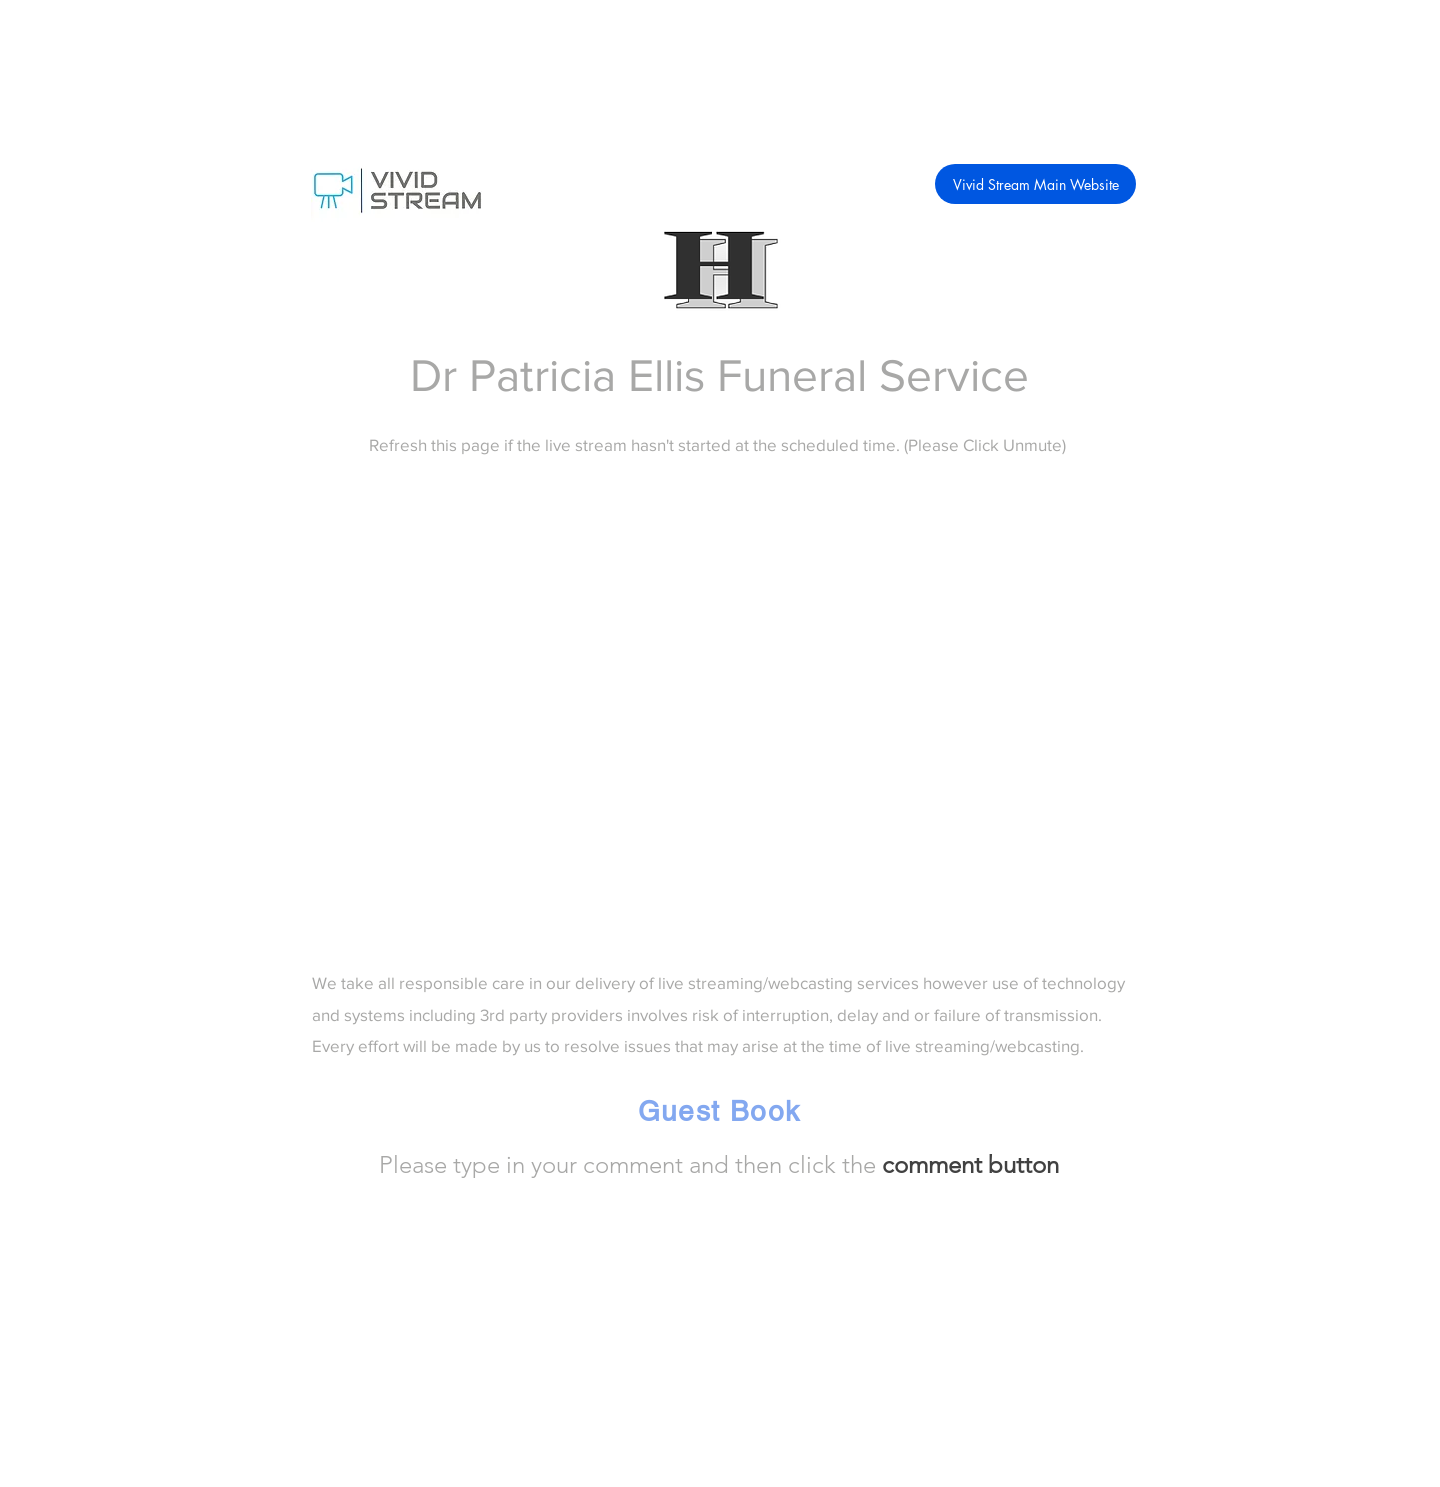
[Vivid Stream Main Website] (1035, 184)
